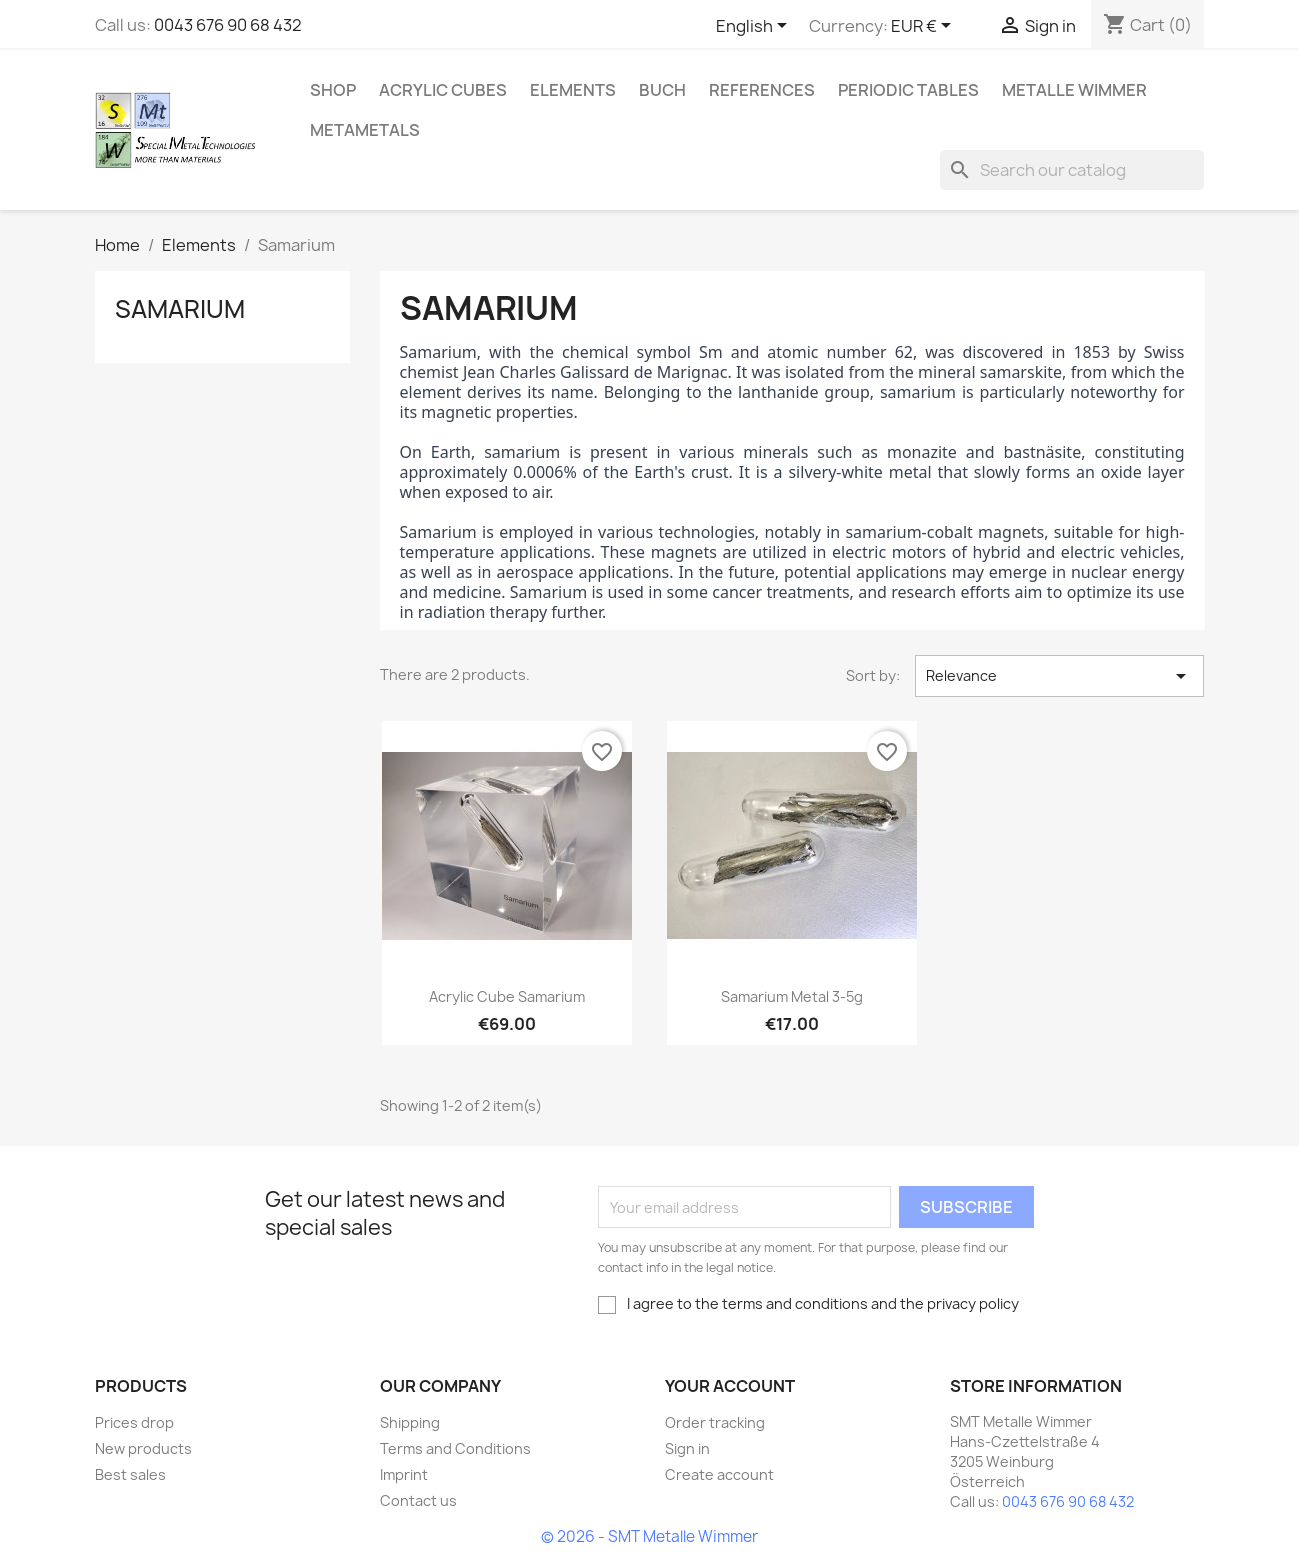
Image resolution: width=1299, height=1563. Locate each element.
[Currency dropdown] (924, 27)
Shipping (410, 1422)
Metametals (365, 130)
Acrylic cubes (443, 90)
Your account (730, 1386)
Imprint (404, 1474)
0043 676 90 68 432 (228, 25)
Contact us (418, 1500)
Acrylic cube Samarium (507, 996)
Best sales (130, 1474)
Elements (573, 90)
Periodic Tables (908, 90)
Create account (719, 1474)
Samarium (180, 309)
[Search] (1072, 170)
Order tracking (715, 1422)
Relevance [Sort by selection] (1059, 676)
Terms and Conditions (455, 1448)
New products (143, 1448)
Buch (662, 90)
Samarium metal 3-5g (792, 996)
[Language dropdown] (755, 27)
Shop (333, 90)
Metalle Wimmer (1074, 90)
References (762, 90)
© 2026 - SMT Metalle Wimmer (649, 1536)
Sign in (687, 1448)
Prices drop (134, 1422)
